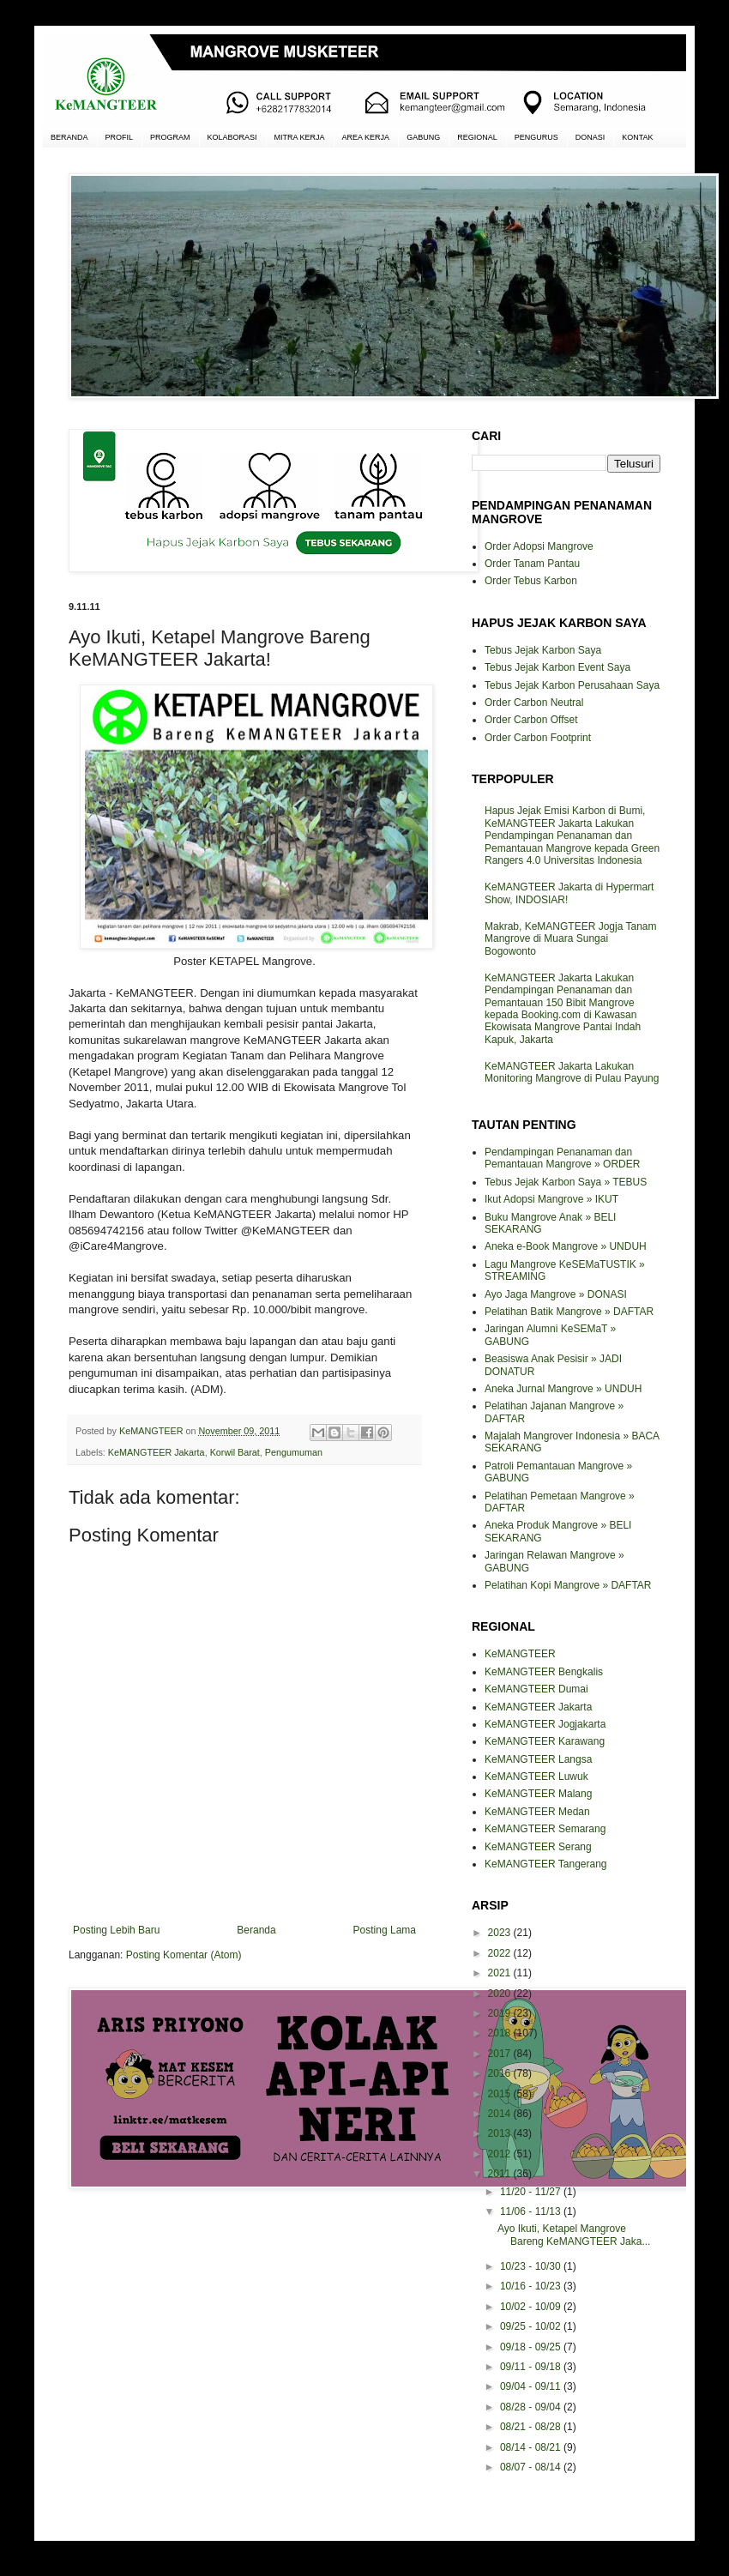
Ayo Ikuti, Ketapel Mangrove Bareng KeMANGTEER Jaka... (573, 2235)
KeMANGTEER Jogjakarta (545, 1724)
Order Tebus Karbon (531, 581)
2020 (501, 1994)
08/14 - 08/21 (531, 2447)
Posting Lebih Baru (116, 1930)
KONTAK (637, 137)
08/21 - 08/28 (531, 2427)
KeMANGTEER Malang (538, 1794)
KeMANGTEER (520, 1654)
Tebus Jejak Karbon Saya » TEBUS (566, 1182)
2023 (501, 1933)
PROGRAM (170, 137)
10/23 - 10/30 (531, 2266)
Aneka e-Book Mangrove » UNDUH (566, 1246)
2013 (501, 2133)
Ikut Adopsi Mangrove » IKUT (551, 1199)
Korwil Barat (235, 1452)
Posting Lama (384, 1930)
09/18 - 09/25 (531, 2347)
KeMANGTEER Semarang (545, 1829)
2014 (501, 2114)
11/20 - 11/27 (531, 2192)
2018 (501, 2033)
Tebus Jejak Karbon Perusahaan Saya (572, 685)
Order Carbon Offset (531, 720)
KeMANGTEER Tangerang (546, 1864)
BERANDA (69, 137)
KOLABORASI (232, 137)
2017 (501, 2054)
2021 (501, 1973)
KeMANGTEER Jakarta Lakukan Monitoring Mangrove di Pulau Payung (572, 1072)
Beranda (256, 1930)
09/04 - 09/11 (531, 2386)
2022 (501, 1953)
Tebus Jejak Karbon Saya (543, 650)
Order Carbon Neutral (534, 703)
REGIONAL (477, 137)
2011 (501, 2174)
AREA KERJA (366, 137)
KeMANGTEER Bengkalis (544, 1672)
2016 (501, 2073)
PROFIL (119, 137)
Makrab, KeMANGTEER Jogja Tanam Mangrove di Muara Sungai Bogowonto (571, 938)
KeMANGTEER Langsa (538, 1759)
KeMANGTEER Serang (538, 1847)
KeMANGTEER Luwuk (536, 1777)
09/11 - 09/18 (531, 2367)
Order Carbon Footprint (538, 738)
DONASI (590, 137)
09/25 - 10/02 (531, 2326)
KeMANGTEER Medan (537, 1812)
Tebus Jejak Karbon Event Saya (557, 667)
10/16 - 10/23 (531, 2286)
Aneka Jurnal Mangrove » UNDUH (563, 1389)
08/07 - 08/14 (531, 2467)
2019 (501, 2013)
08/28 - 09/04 (531, 2407)
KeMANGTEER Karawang (545, 1741)
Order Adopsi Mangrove (539, 546)
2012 (501, 2154)
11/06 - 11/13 (531, 2211)
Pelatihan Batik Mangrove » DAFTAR (569, 1312)
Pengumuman (293, 1452)
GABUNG (423, 137)
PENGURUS (536, 137)
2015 (501, 2094)
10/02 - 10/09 (531, 2307)
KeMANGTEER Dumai (536, 1689)
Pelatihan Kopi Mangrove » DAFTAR (568, 1585)
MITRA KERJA (299, 137)
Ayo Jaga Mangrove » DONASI (556, 1294)
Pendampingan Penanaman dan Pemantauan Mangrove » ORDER (562, 1158)
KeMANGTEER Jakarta (156, 1452)
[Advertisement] (244, 2263)
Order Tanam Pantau (532, 564)
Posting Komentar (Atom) (184, 1955)
